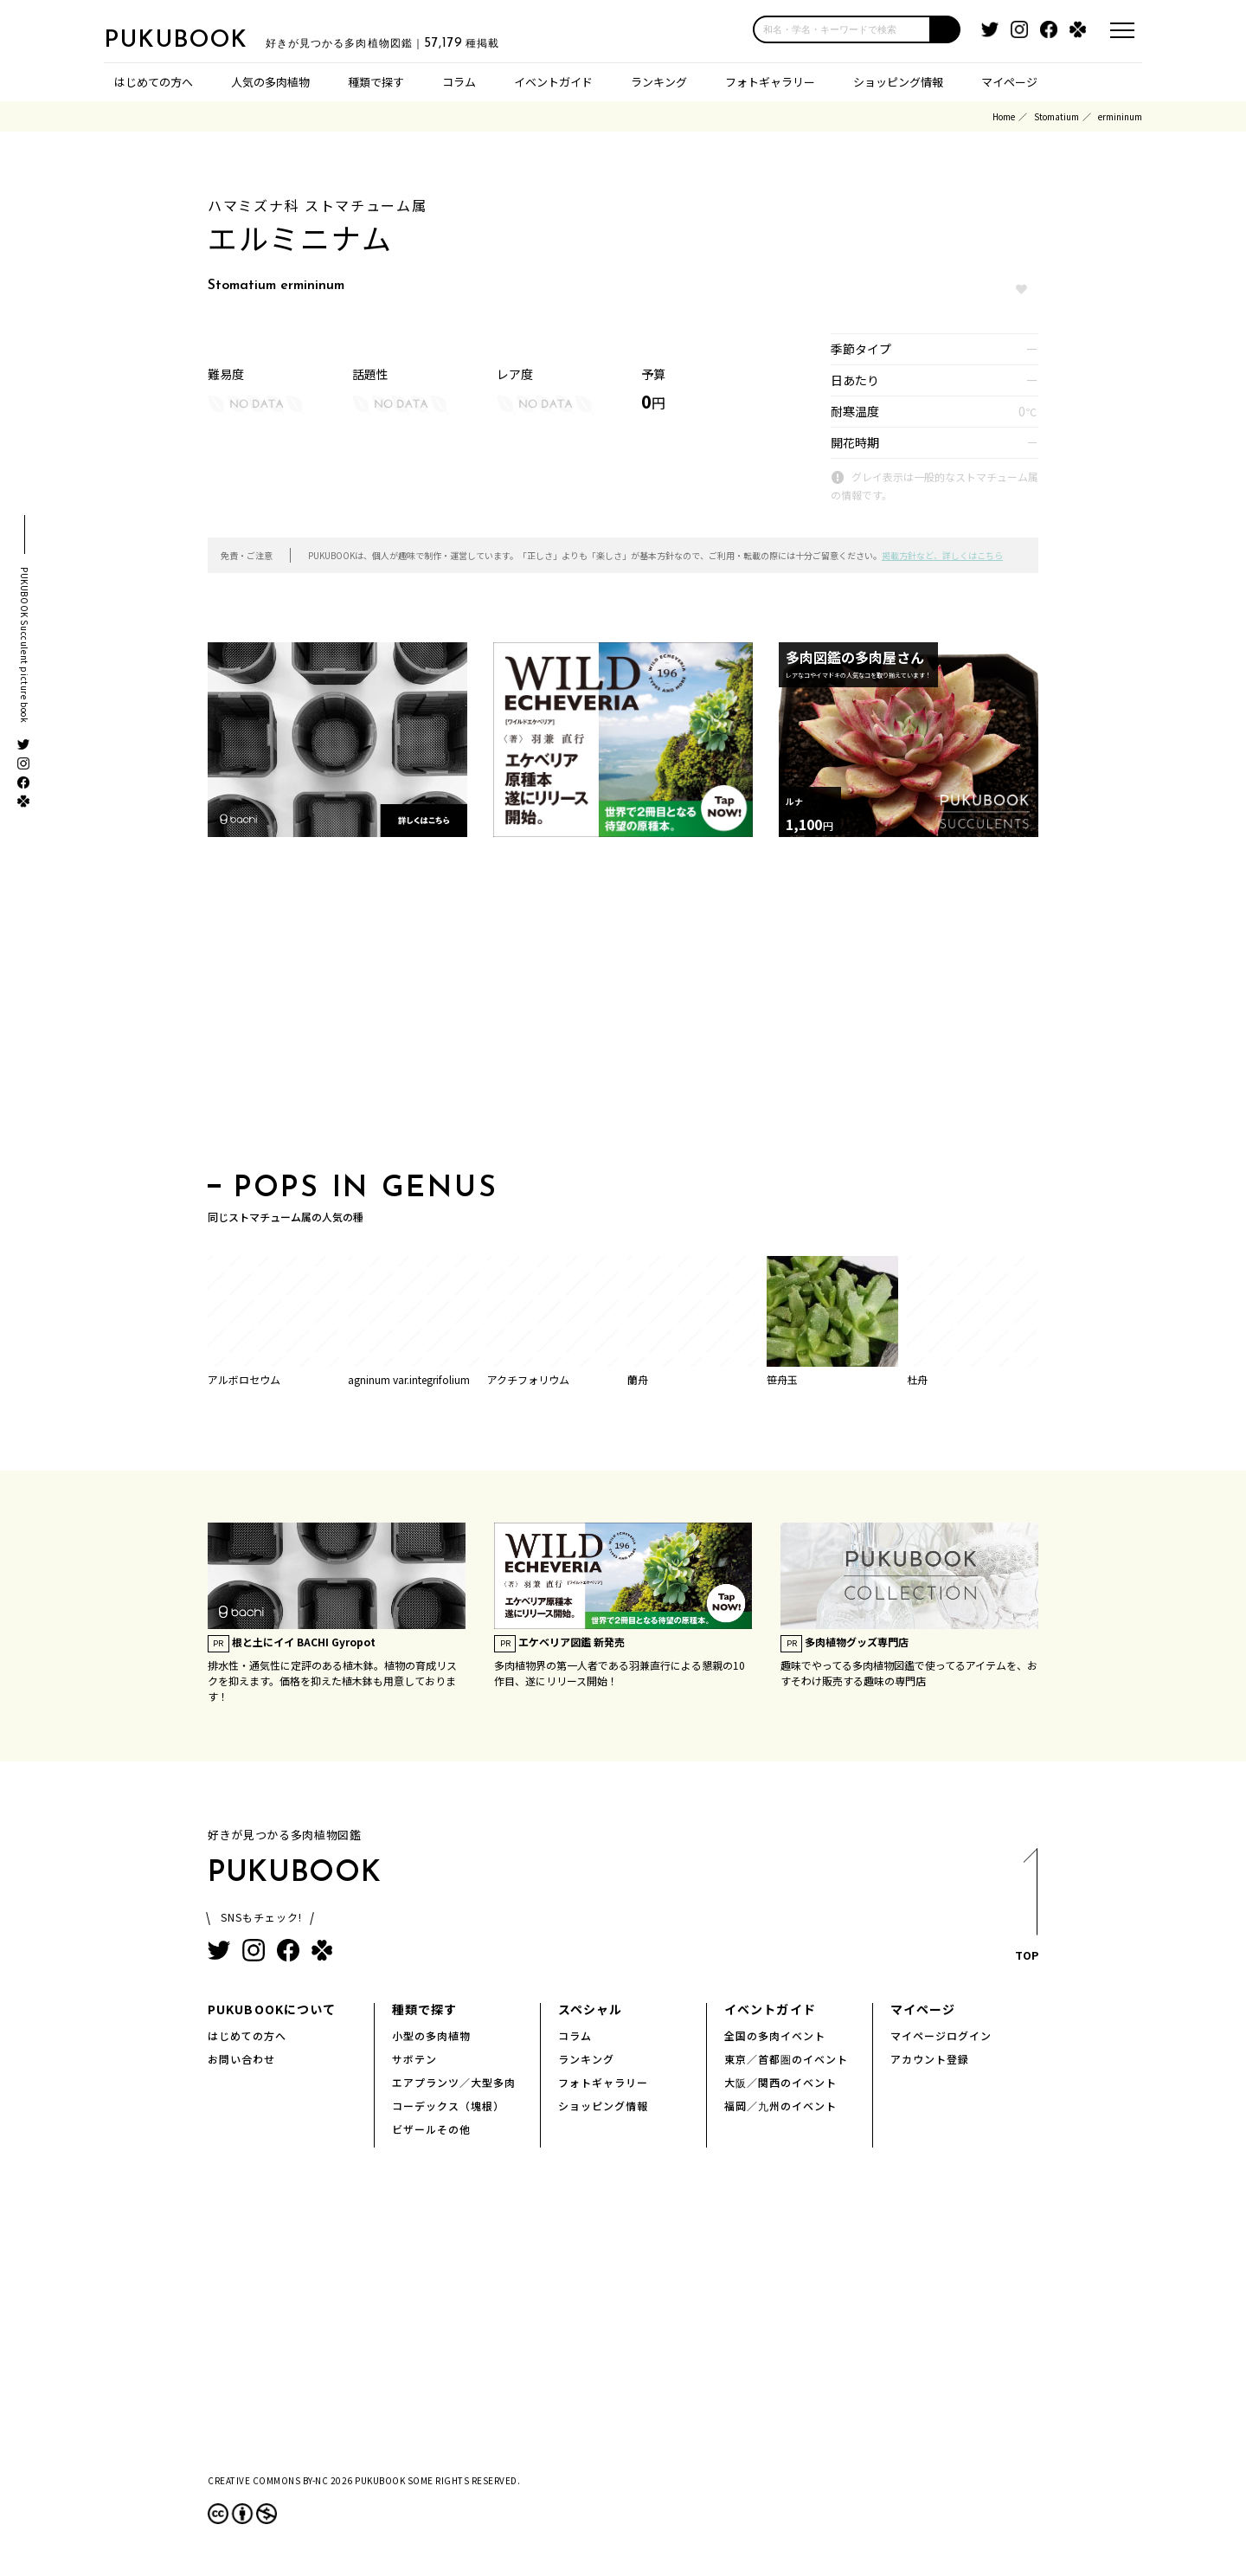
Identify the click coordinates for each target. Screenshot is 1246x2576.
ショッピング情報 (898, 81)
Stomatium (1056, 116)
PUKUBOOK (190, 40)
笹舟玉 (782, 1379)
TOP (1025, 1910)
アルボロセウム (244, 1379)
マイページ (1009, 81)
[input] (842, 29)
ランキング (659, 81)
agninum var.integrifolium (409, 1379)
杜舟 (917, 1379)
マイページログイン (941, 2035)
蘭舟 (637, 1379)
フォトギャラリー (770, 81)
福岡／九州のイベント (780, 2105)
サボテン (414, 2058)
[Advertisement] (623, 1010)
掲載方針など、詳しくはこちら (942, 555)
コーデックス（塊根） (448, 2105)
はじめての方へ (153, 81)
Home (1003, 116)
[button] (945, 29)
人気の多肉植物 (270, 81)
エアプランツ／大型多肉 (454, 2082)
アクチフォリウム (528, 1379)
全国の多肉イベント (774, 2035)
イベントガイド (553, 81)
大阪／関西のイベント (780, 2082)
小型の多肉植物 (431, 2035)
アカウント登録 (929, 2058)
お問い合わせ (241, 2058)
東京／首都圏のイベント (786, 2058)
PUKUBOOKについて (272, 2009)
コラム (459, 81)
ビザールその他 (431, 2129)
